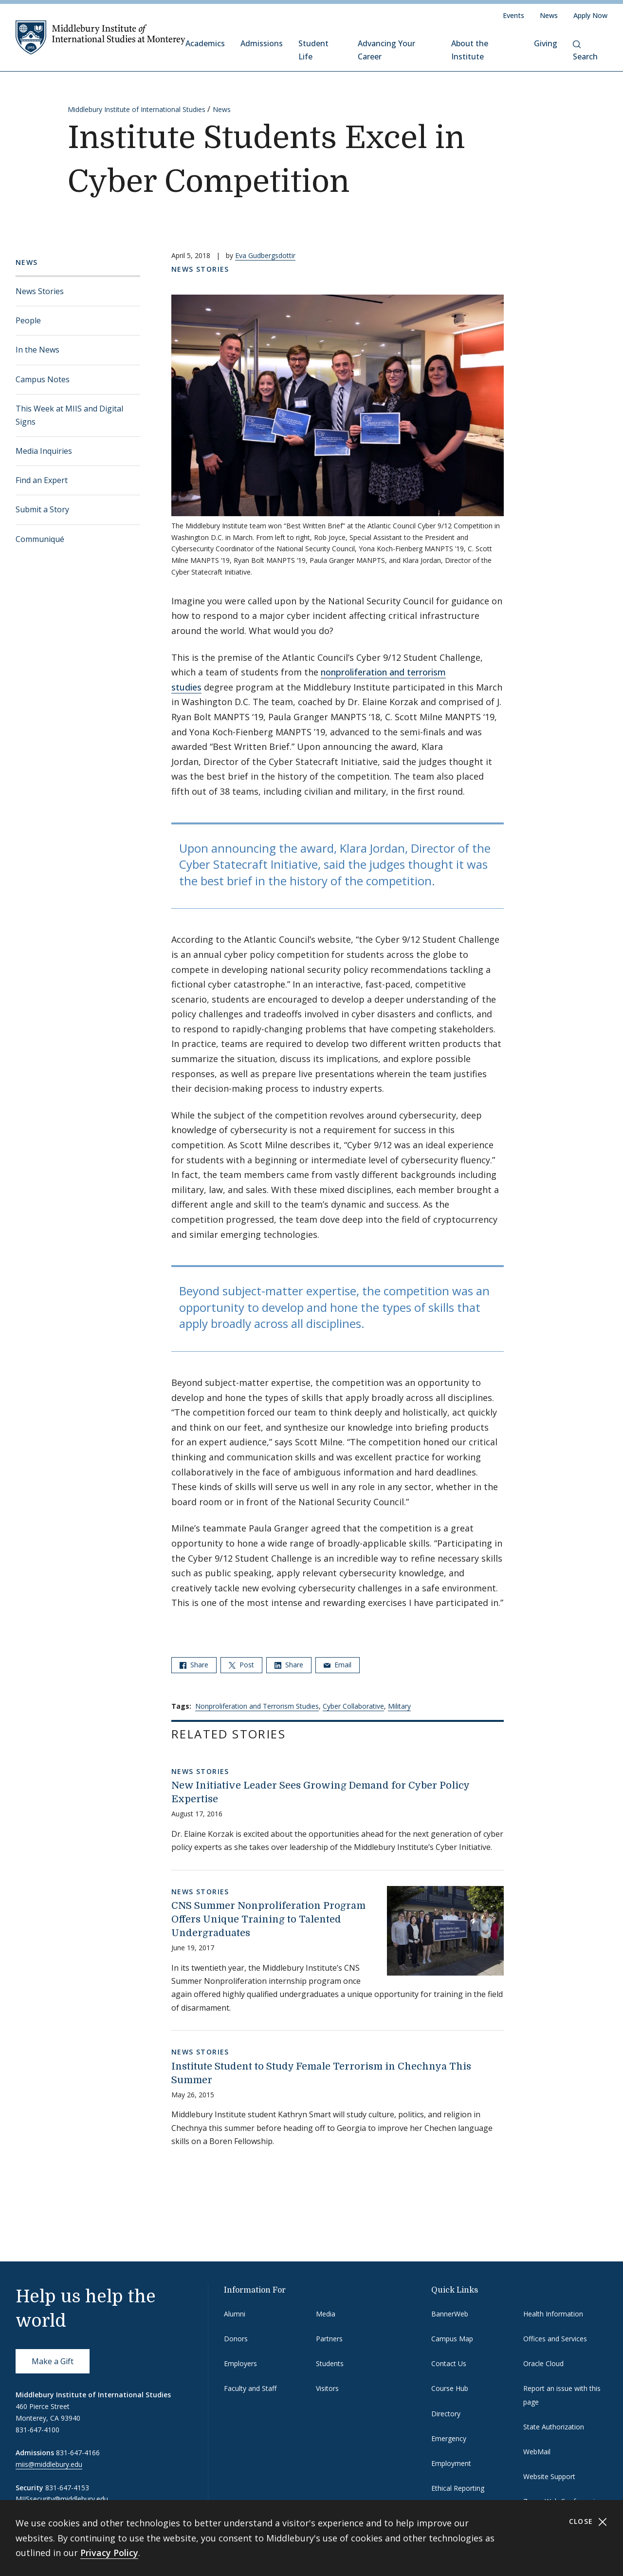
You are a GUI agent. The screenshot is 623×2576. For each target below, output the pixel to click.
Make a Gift (52, 2361)
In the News (37, 349)
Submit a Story (42, 509)
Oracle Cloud (543, 2363)
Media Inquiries (44, 451)
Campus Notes (43, 379)
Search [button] (585, 51)
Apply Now (590, 15)
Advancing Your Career (386, 50)
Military (399, 1706)
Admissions (261, 43)
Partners (329, 2338)
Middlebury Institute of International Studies (136, 109)
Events (513, 15)
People (28, 320)
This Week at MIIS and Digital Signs (69, 415)
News (549, 15)
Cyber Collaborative (353, 1706)
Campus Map (452, 2338)
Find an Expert (42, 480)
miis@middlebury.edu (49, 2464)
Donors (236, 2338)
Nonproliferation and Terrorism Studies (257, 1706)
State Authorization (553, 2426)
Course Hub (449, 2388)
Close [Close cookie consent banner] (588, 2522)
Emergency (448, 2438)
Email (337, 1664)
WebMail (536, 2451)
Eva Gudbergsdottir (265, 255)
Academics (205, 43)
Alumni (234, 2313)
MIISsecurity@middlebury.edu (62, 2498)
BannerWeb (449, 2313)
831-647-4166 (78, 2452)
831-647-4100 (37, 2429)
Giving (545, 43)
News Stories (40, 291)
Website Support (549, 2476)
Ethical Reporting (457, 2488)
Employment (451, 2463)
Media (325, 2313)
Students (330, 2363)
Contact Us (448, 2363)
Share (194, 1664)
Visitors (327, 2388)
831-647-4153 (67, 2487)
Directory (445, 2413)
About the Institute (469, 50)
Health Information (553, 2313)
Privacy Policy (109, 2552)
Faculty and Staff (250, 2388)
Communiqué (40, 539)
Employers (240, 2363)
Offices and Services (555, 2338)
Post (241, 1664)
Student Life (313, 50)
